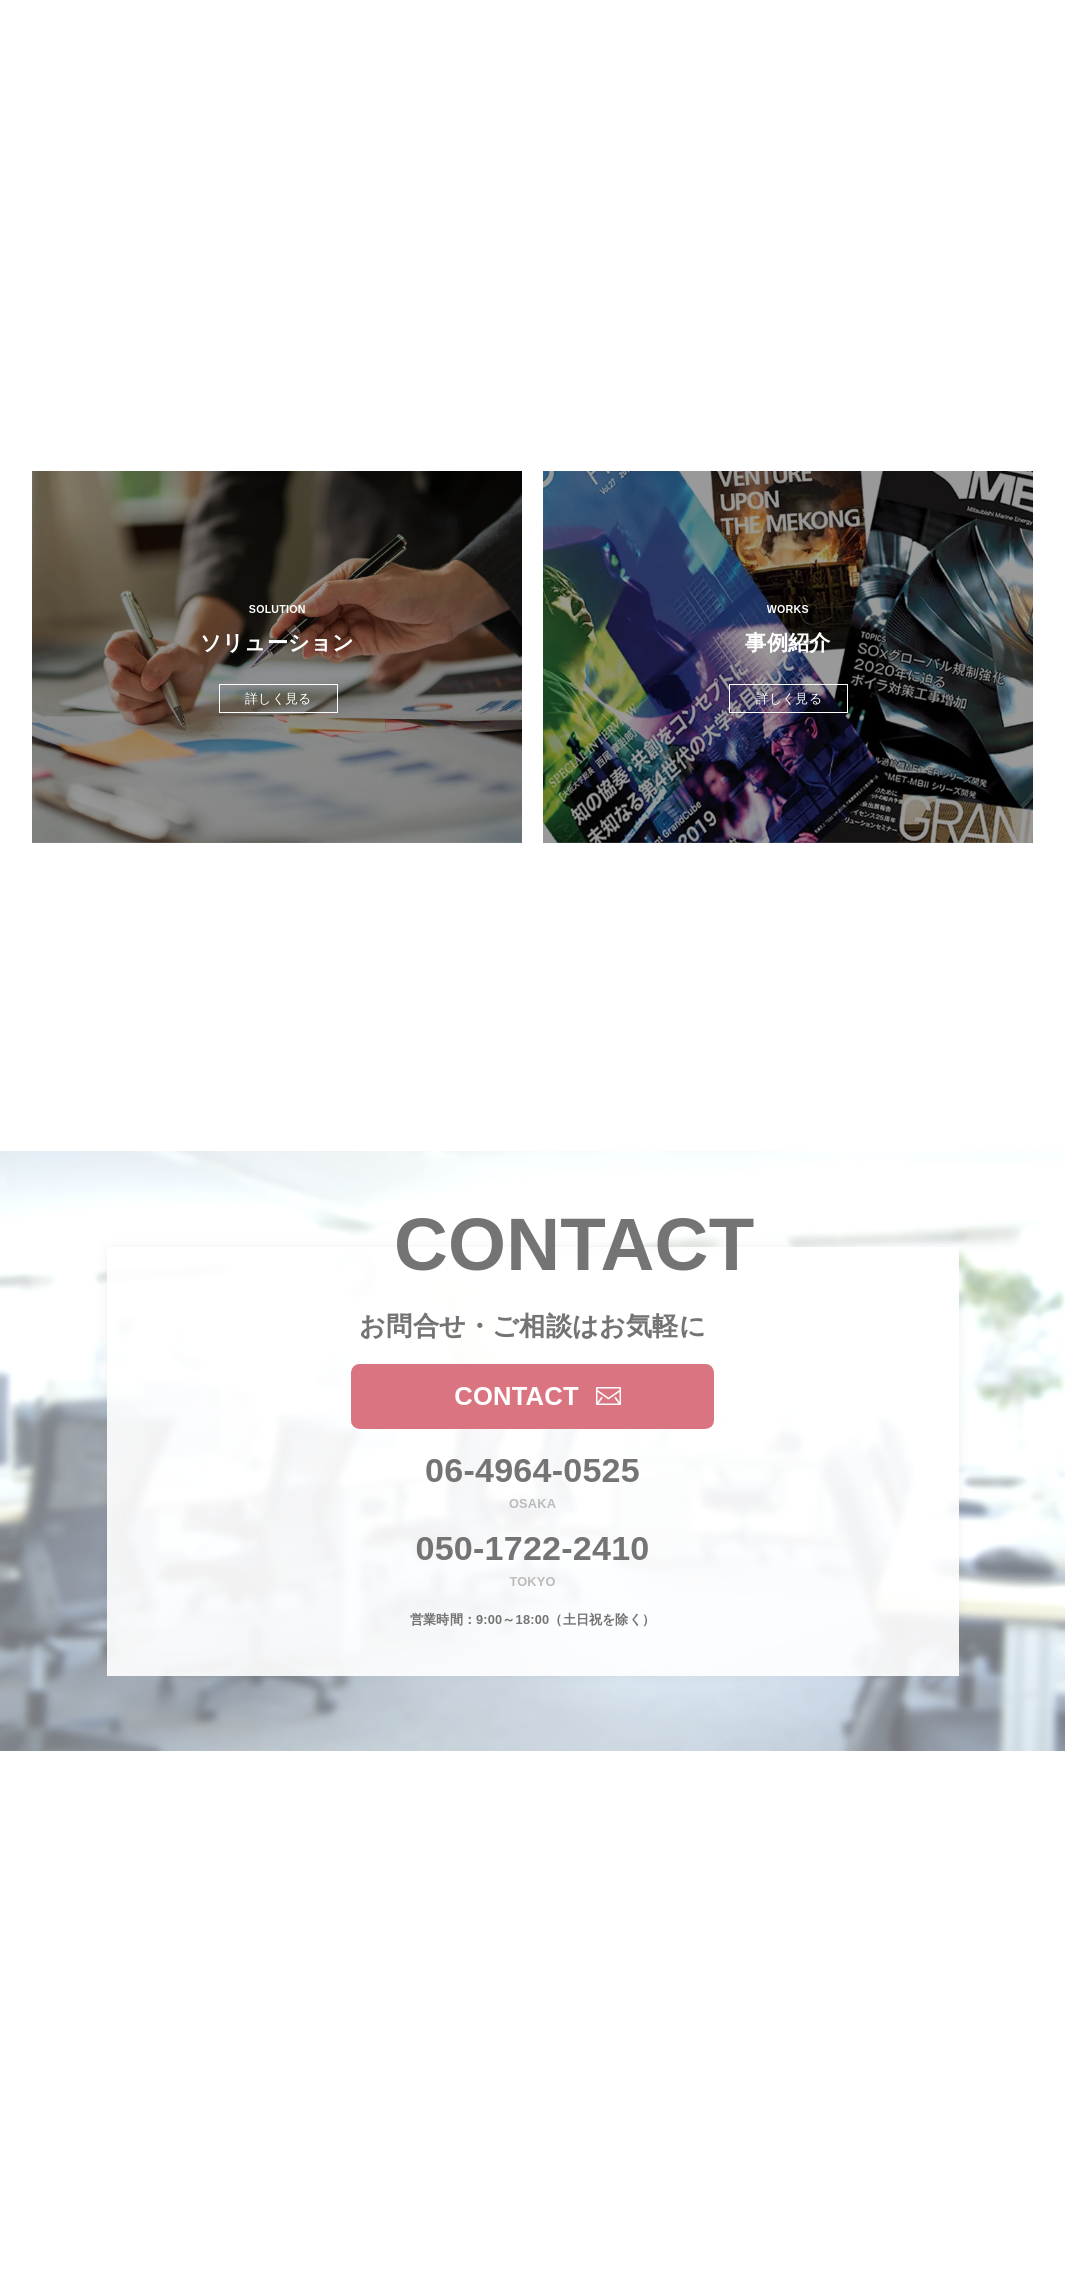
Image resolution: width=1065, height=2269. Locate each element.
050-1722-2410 (533, 1548)
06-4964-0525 (532, 1470)
